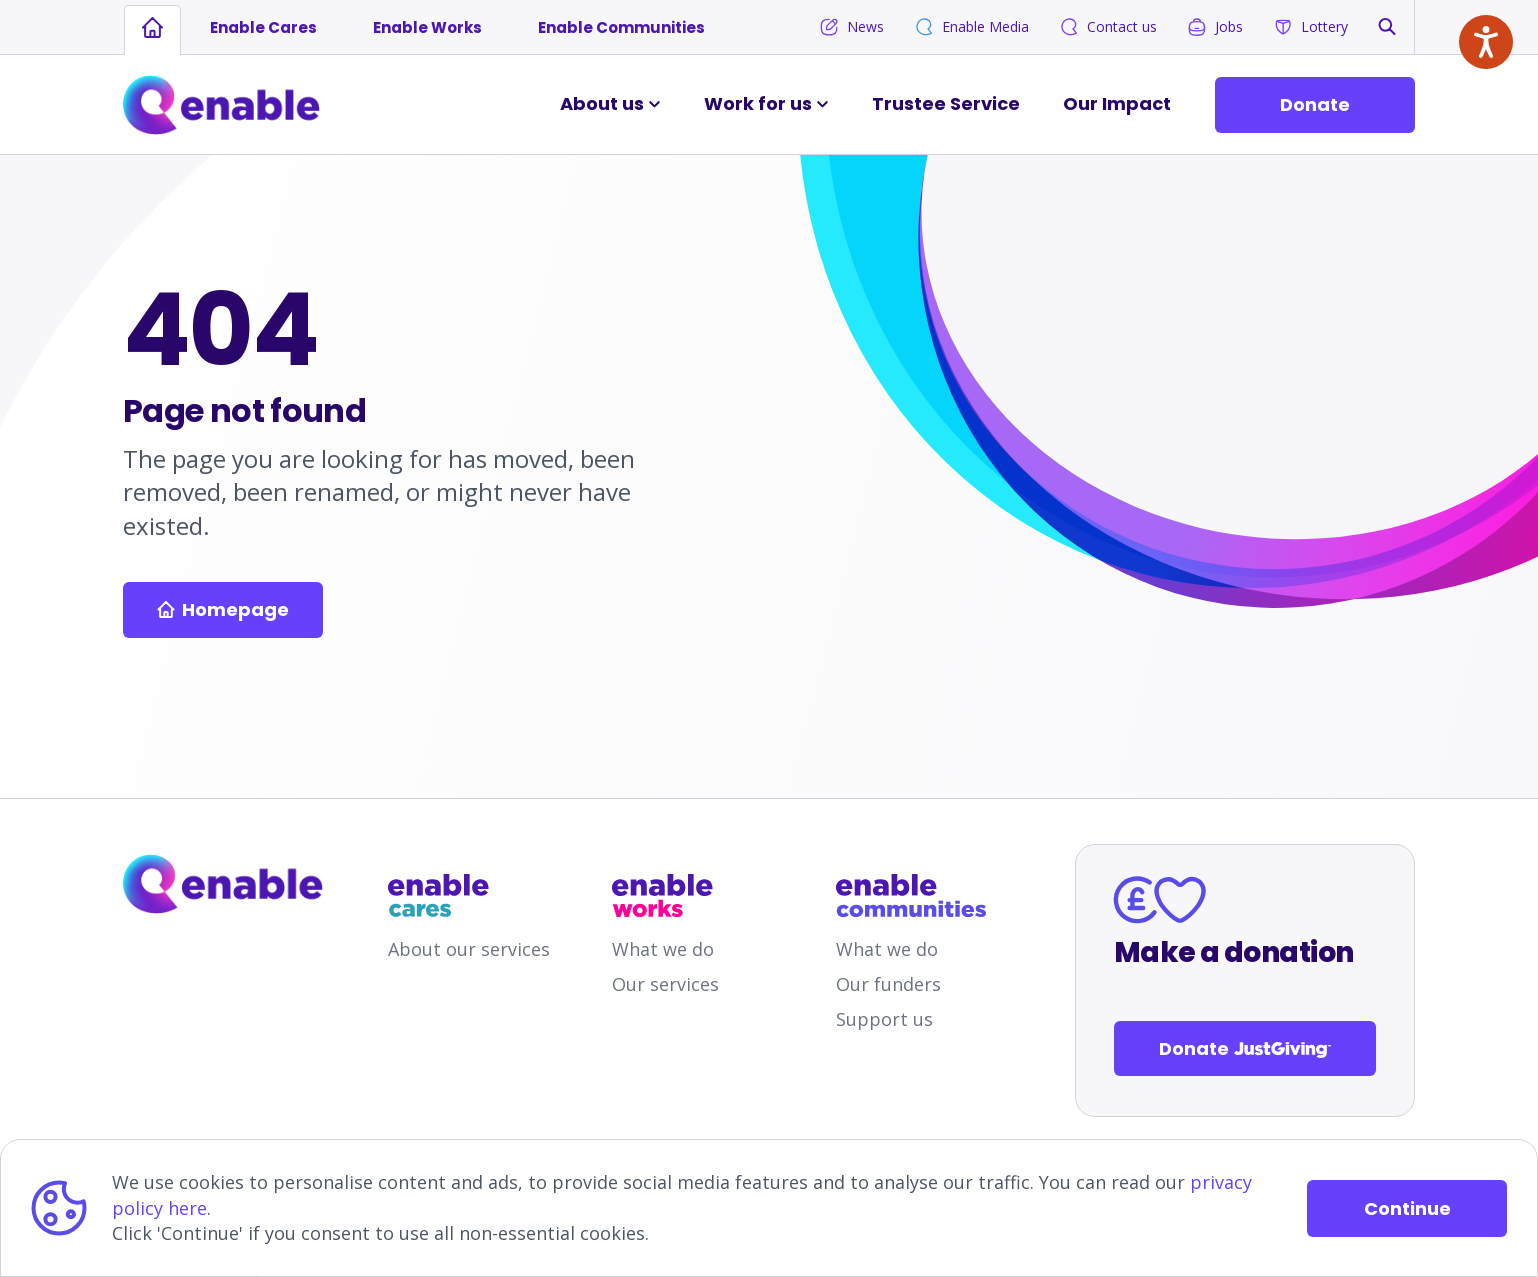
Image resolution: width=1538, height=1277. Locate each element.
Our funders (888, 984)
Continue (1407, 1208)
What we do (663, 949)
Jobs (1215, 27)
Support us (884, 1019)
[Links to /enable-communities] (911, 896)
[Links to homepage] (152, 28)
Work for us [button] (758, 103)
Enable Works (427, 27)
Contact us (1108, 27)
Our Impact (1117, 103)
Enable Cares (263, 27)
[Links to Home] (221, 105)
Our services (665, 984)
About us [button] (602, 103)
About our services (469, 949)
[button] (1387, 26)
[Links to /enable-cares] (463, 896)
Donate (1315, 104)
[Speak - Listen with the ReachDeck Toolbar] (1486, 42)
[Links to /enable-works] (687, 896)
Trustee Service (946, 103)
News (851, 27)
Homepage (223, 609)
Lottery (1310, 27)
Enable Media (971, 27)
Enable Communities (621, 27)
